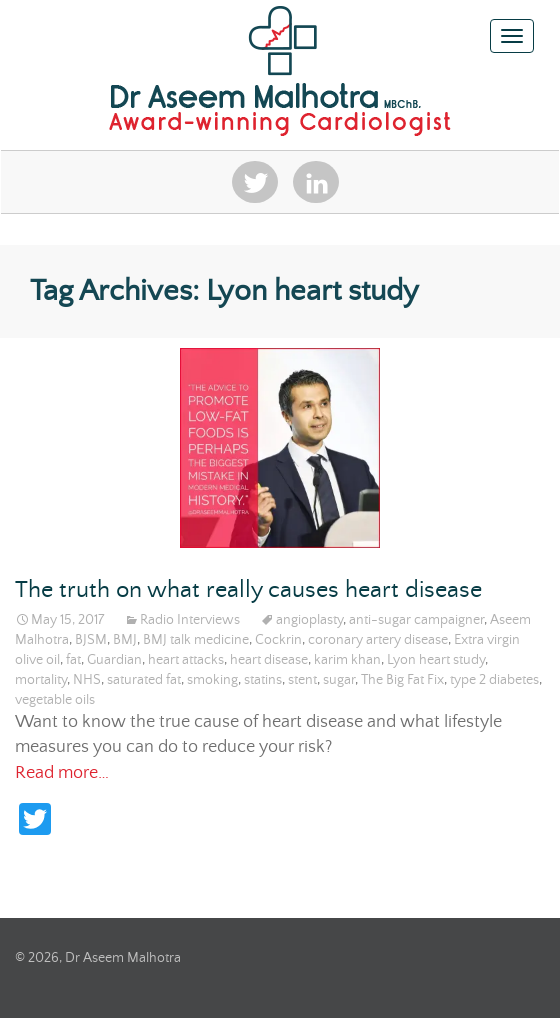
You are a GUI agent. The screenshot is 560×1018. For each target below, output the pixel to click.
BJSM (91, 640)
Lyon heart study (436, 660)
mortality (41, 680)
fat (73, 660)
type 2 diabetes (494, 680)
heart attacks (186, 660)
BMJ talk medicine (196, 640)
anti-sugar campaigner (416, 620)
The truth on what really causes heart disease (248, 590)
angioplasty (309, 620)
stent (302, 680)
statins (263, 680)
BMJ (125, 640)
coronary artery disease (378, 640)
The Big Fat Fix (402, 680)
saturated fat (144, 680)
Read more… (62, 773)
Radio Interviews (190, 620)
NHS (87, 680)
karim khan (347, 660)
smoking (212, 680)
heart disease (269, 660)
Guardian (114, 660)
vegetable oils (55, 700)
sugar (339, 680)
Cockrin (278, 640)
